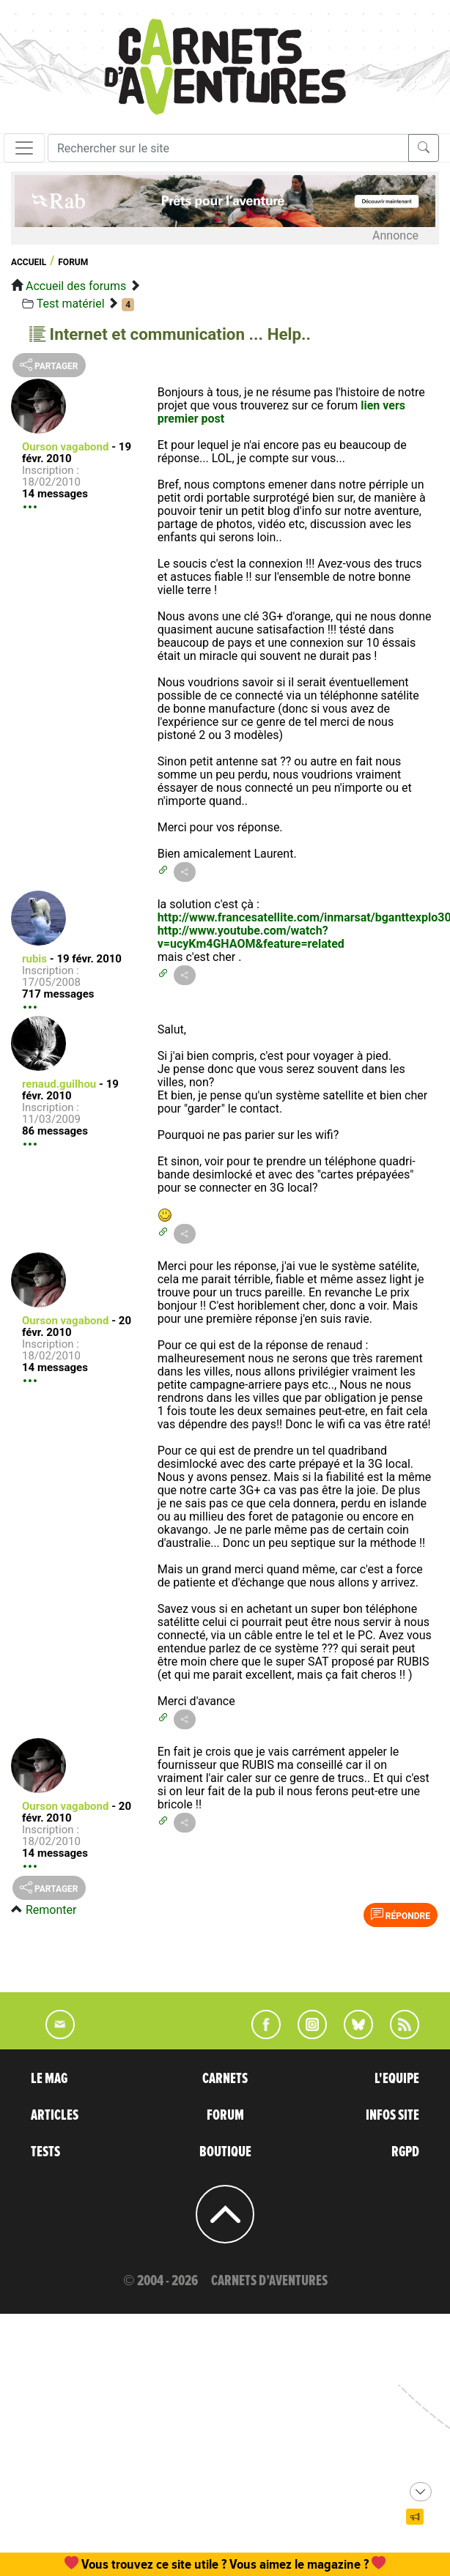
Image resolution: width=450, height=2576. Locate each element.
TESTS (45, 2152)
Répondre (400, 1914)
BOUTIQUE (225, 2152)
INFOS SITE (392, 2115)
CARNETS (225, 2078)
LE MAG (49, 2078)
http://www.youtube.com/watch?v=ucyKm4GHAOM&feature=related (251, 937)
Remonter (51, 1910)
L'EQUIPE (397, 2078)
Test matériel (71, 304)
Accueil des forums (76, 286)
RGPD (405, 2152)
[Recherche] (228, 148)
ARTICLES (54, 2115)
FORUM (225, 2115)
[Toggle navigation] (24, 148)
